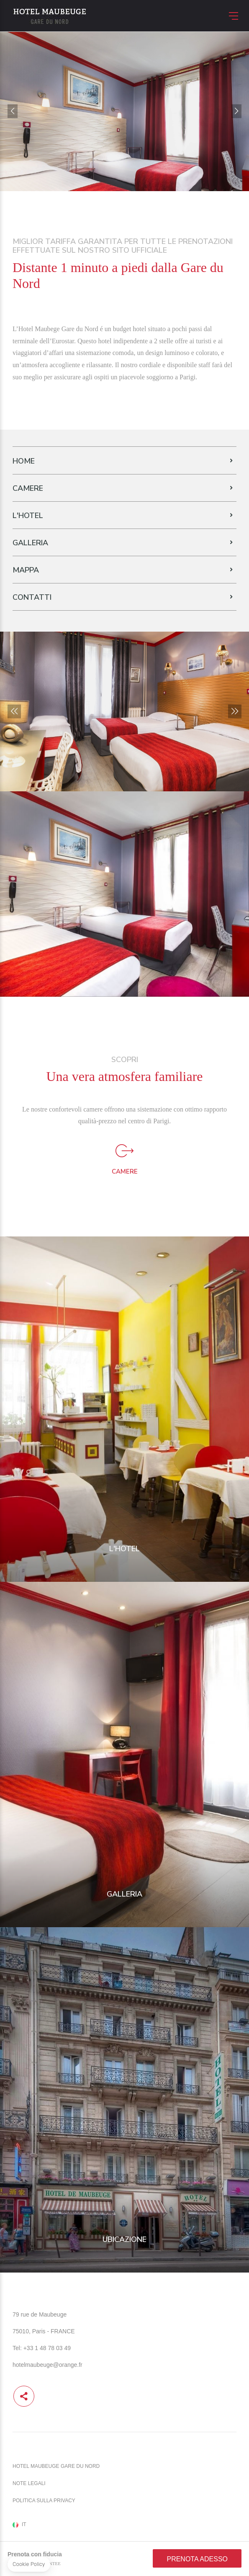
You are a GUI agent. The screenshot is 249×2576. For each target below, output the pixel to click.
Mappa (26, 570)
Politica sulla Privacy (44, 2500)
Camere (28, 488)
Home (24, 461)
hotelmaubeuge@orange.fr (47, 2364)
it (24, 2524)
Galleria (30, 543)
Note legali (29, 2483)
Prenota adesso (197, 2559)
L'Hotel (28, 516)
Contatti (32, 597)
